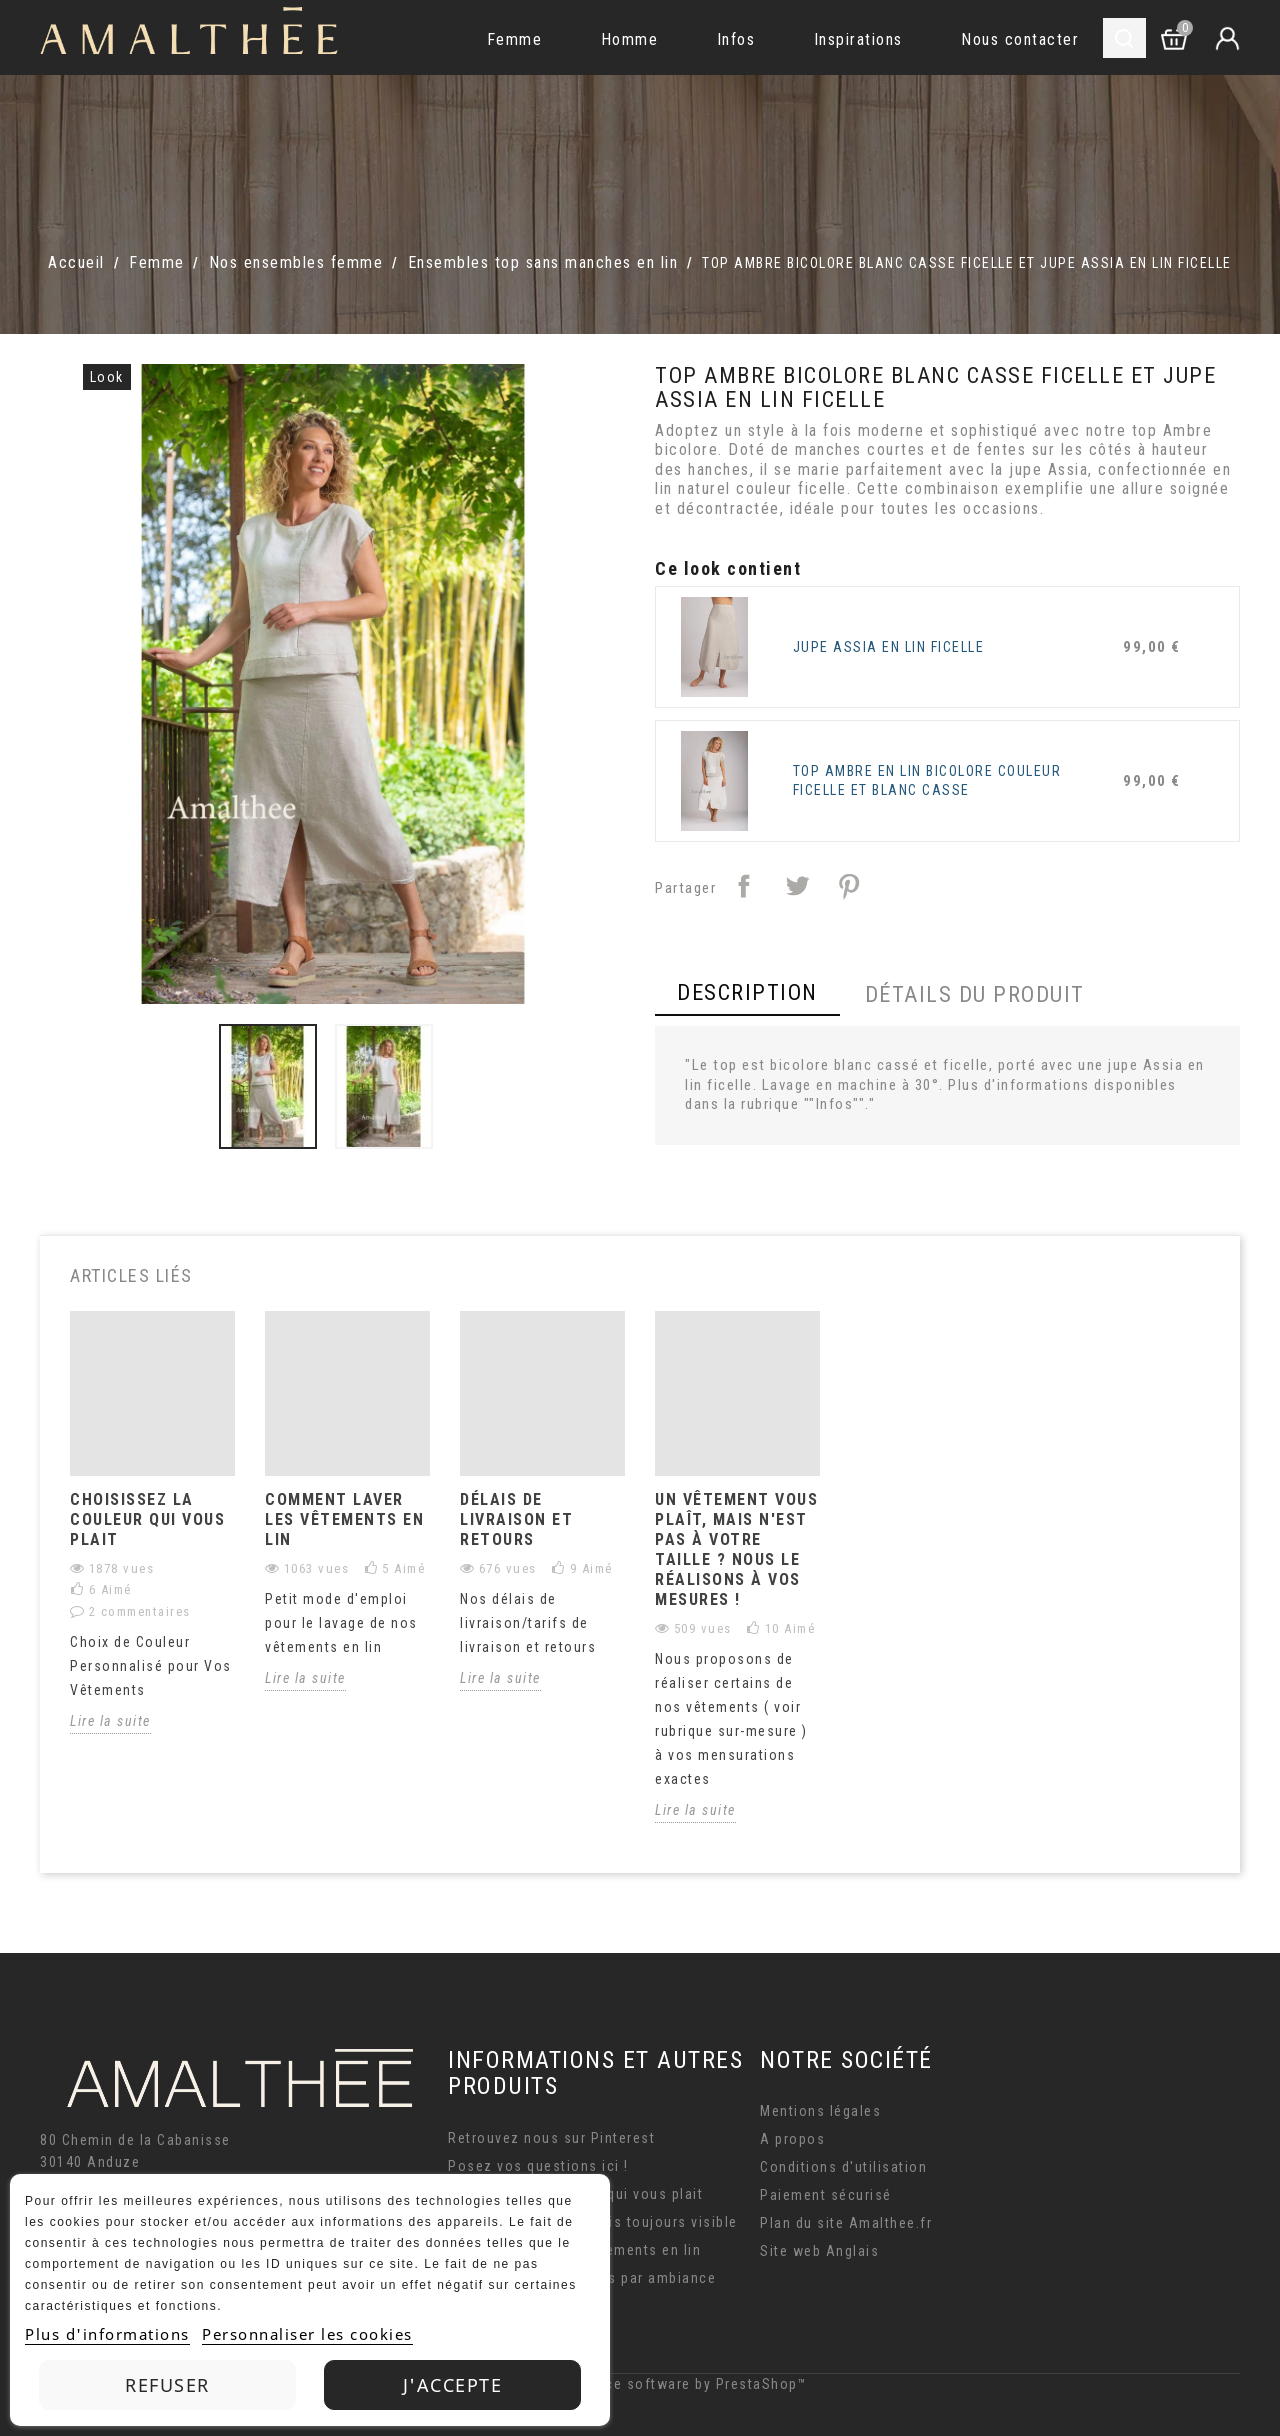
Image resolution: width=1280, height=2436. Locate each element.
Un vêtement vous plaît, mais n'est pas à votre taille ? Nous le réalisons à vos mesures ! (736, 1549)
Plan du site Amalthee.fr (846, 2223)
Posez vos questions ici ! (538, 2166)
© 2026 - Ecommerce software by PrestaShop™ (640, 2384)
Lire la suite (110, 1721)
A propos (792, 2139)
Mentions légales (820, 2111)
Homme (630, 39)
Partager (744, 886)
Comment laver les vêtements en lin (344, 1519)
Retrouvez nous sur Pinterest (551, 2138)
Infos (736, 39)
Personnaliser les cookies (307, 2334)
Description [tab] (747, 992)
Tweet (797, 886)
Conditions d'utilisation (843, 2167)
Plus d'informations (107, 2334)
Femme (515, 39)
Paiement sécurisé (826, 2195)
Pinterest (849, 886)
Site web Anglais (819, 2251)
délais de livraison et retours (516, 1519)
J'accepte (453, 2385)
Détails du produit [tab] (975, 994)
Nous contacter (1020, 39)
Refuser (167, 2385)
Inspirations (858, 39)
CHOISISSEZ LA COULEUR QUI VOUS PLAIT (147, 1519)
